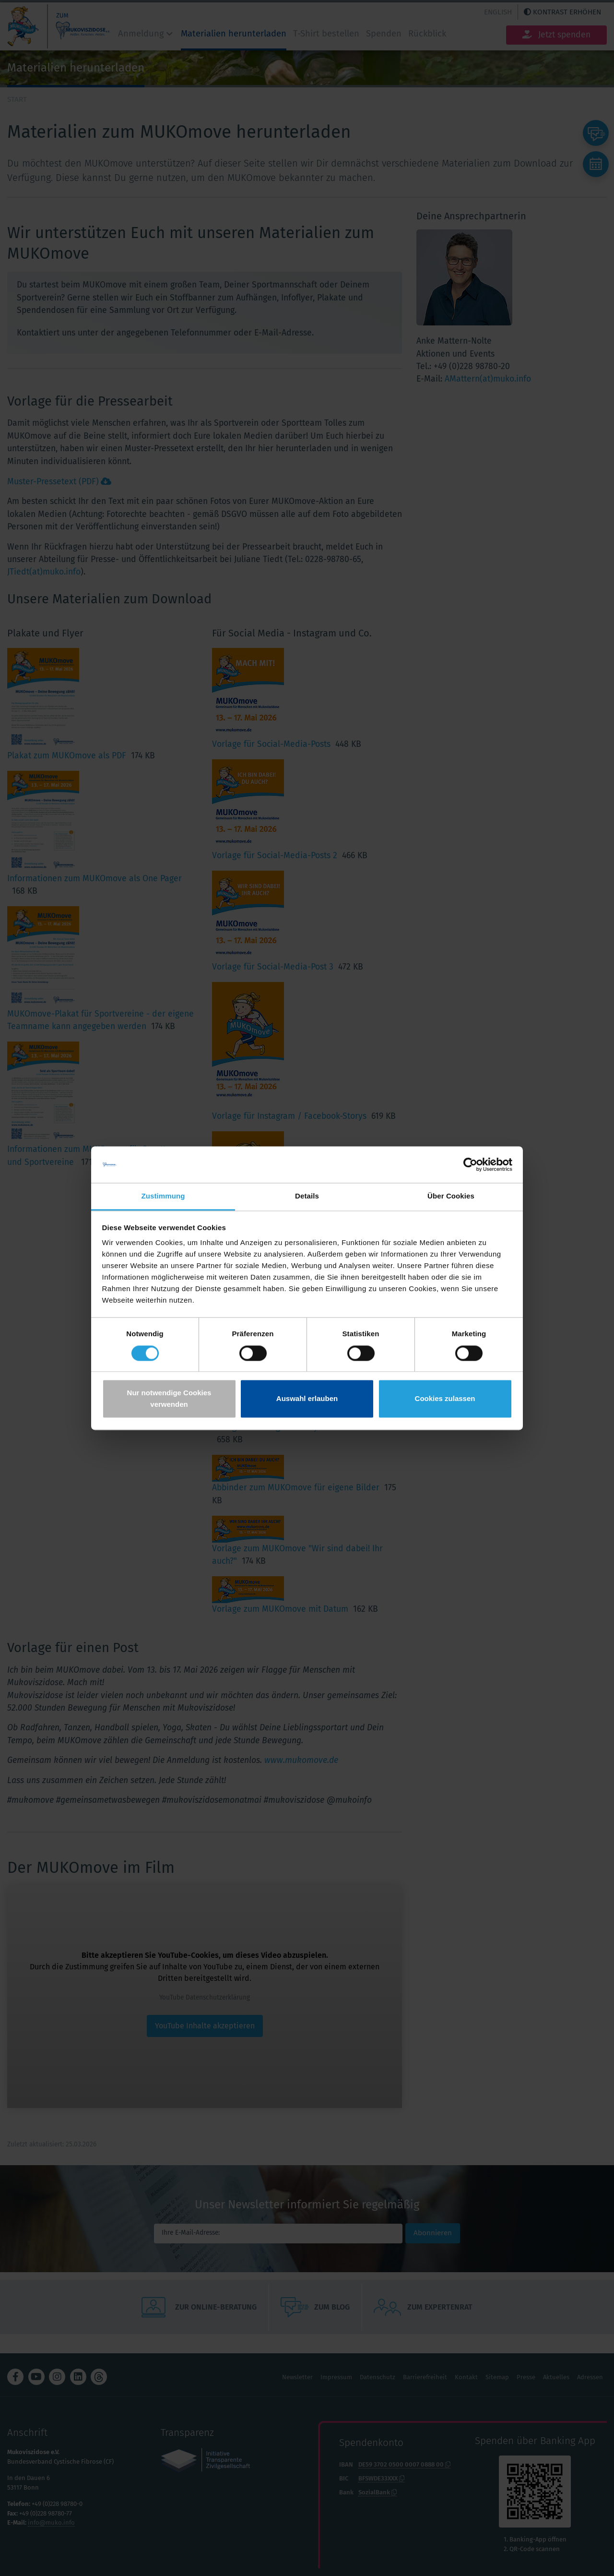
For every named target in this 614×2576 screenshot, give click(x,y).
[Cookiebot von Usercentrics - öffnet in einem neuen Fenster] (470, 1164)
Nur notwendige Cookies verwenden (169, 1399)
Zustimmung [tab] (163, 1196)
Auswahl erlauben (307, 1399)
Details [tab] (307, 1196)
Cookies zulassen (445, 1399)
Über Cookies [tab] (450, 1196)
